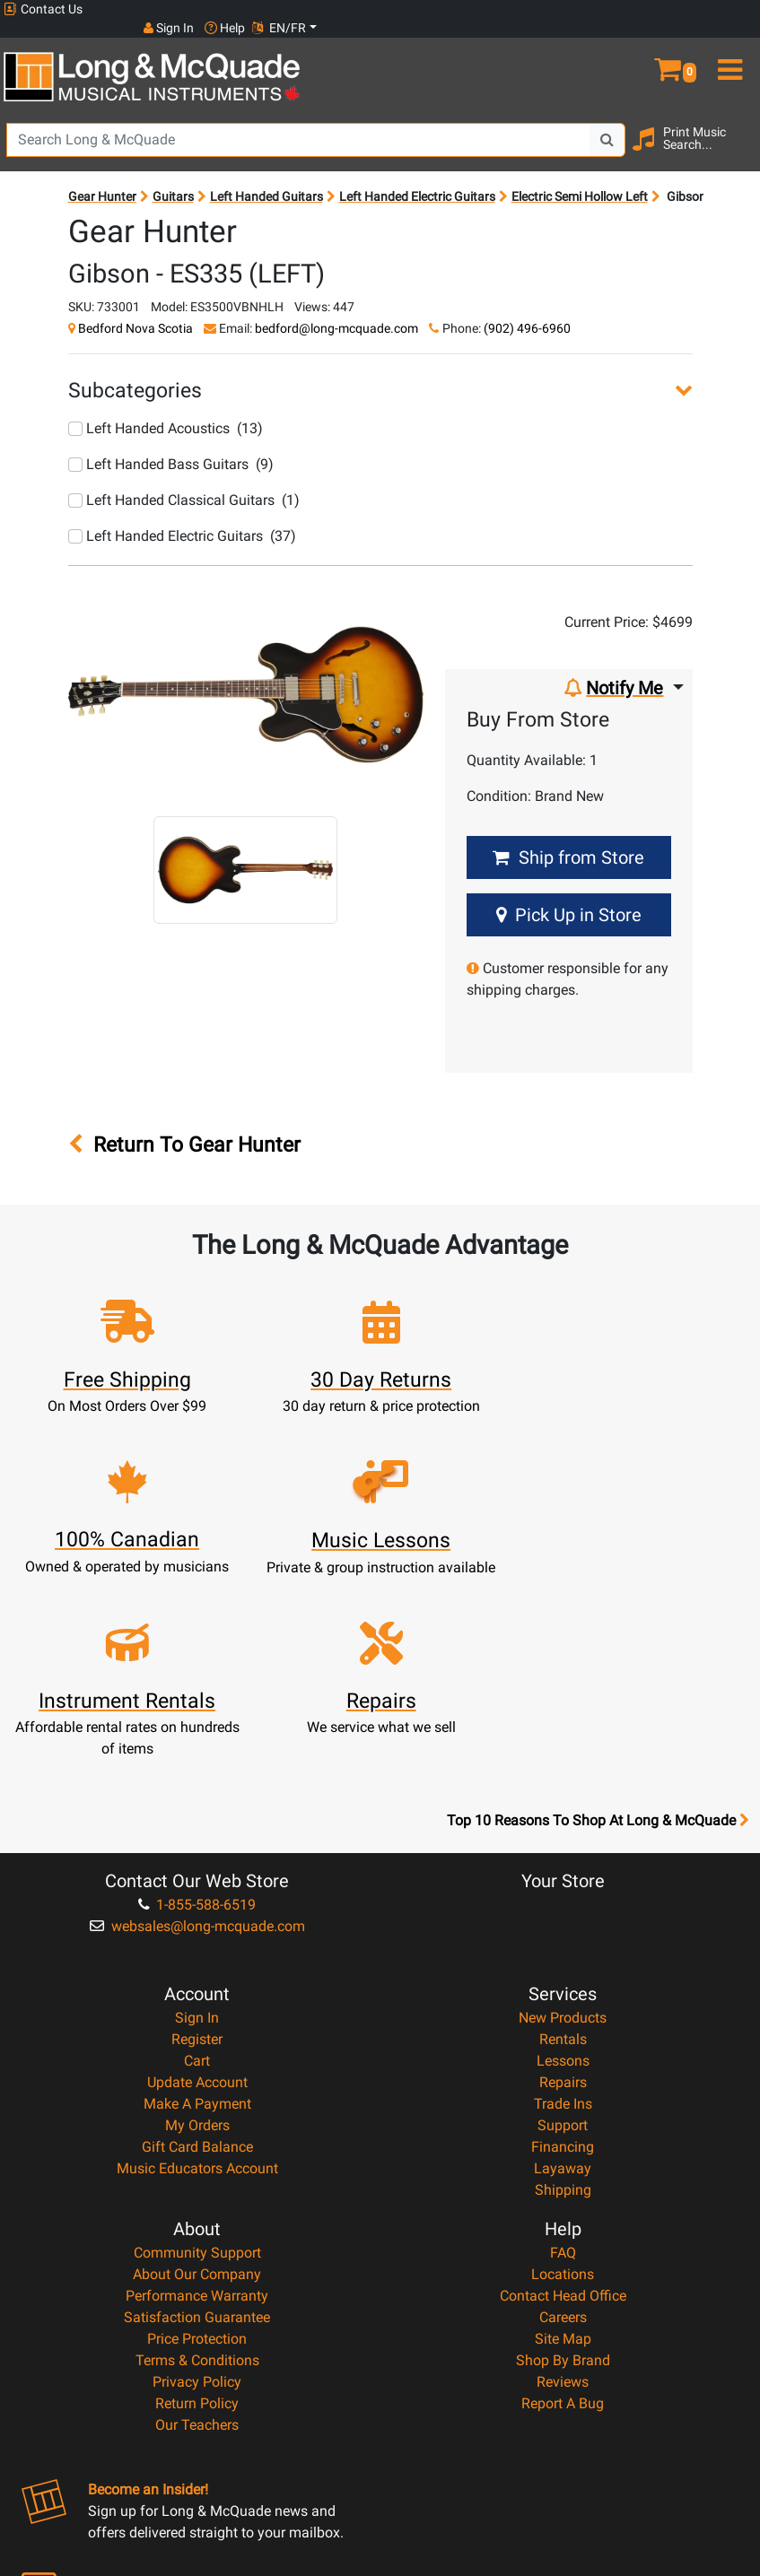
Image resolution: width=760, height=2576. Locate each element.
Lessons (563, 1881)
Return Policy (197, 2223)
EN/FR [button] (722, 9)
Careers (563, 2137)
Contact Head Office (563, 2116)
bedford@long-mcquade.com (336, 309)
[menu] (728, 43)
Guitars (173, 177)
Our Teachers (197, 2245)
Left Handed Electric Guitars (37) (182, 517)
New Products (563, 1838)
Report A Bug (562, 2223)
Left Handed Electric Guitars (417, 177)
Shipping (563, 2010)
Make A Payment (197, 1924)
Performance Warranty (197, 2116)
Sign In (197, 1838)
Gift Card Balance (197, 1967)
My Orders (197, 1945)
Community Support (197, 2073)
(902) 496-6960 (527, 309)
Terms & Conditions (197, 2180)
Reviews (563, 2202)
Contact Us (43, 9)
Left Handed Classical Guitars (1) (184, 481)
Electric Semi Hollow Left (579, 177)
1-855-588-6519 (197, 1725)
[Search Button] (607, 121)
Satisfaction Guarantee (197, 2137)
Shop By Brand (563, 2180)
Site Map (563, 2159)
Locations (562, 2094)
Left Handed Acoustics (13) (165, 409)
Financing (562, 1967)
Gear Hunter (102, 177)
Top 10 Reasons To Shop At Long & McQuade (597, 1641)
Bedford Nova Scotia (135, 309)
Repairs (563, 1902)
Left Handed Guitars (266, 177)
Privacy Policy (197, 2202)
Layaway (562, 1988)
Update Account (197, 1902)
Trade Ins (563, 1924)
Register (197, 1859)
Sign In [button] (612, 9)
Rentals (563, 1859)
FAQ (563, 2073)
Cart (197, 1881)
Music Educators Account (197, 1988)
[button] (665, 43)
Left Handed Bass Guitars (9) (171, 445)
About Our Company (197, 2094)
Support (562, 1945)
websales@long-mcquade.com (197, 1746)
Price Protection (197, 2159)
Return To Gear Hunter (184, 1126)
